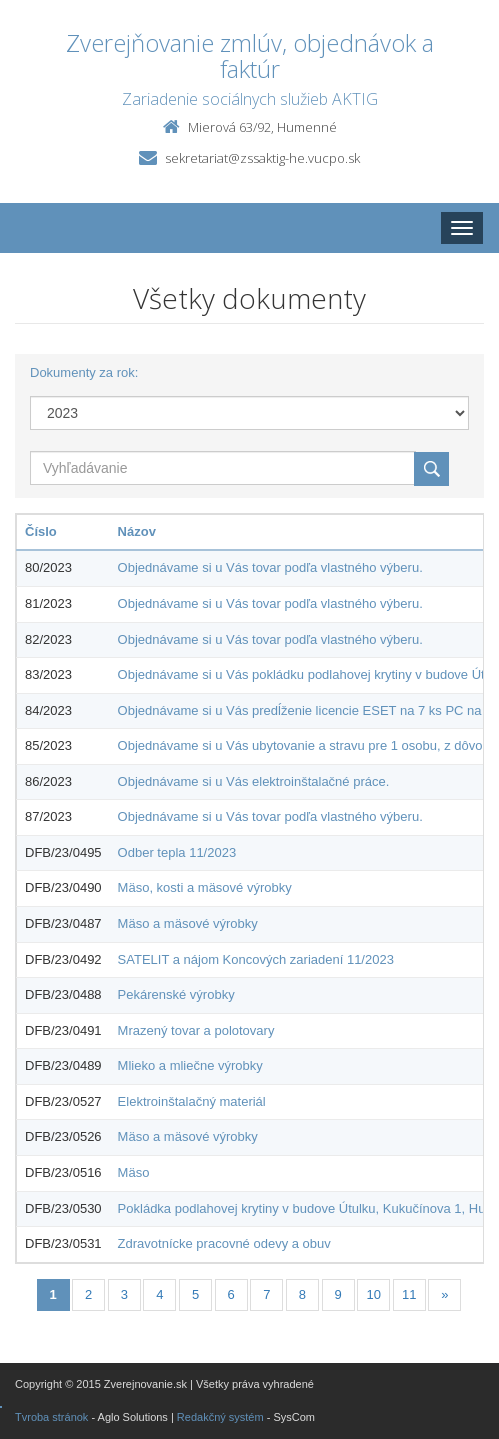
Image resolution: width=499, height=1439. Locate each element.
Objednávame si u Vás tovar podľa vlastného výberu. (270, 567)
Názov (137, 531)
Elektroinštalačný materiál (192, 1101)
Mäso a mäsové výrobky (188, 923)
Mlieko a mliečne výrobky (190, 1065)
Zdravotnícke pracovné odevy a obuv (224, 1243)
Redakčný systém (220, 1417)
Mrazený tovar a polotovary (196, 1030)
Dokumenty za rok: (84, 372)
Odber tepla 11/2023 (177, 852)
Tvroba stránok (51, 1417)
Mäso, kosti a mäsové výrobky (205, 887)
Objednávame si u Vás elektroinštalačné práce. (254, 781)
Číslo (41, 531)
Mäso (134, 1172)
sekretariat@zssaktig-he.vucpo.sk (262, 158)
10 (373, 1294)
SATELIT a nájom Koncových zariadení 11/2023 (256, 959)
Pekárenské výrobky (176, 994)
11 (409, 1294)
